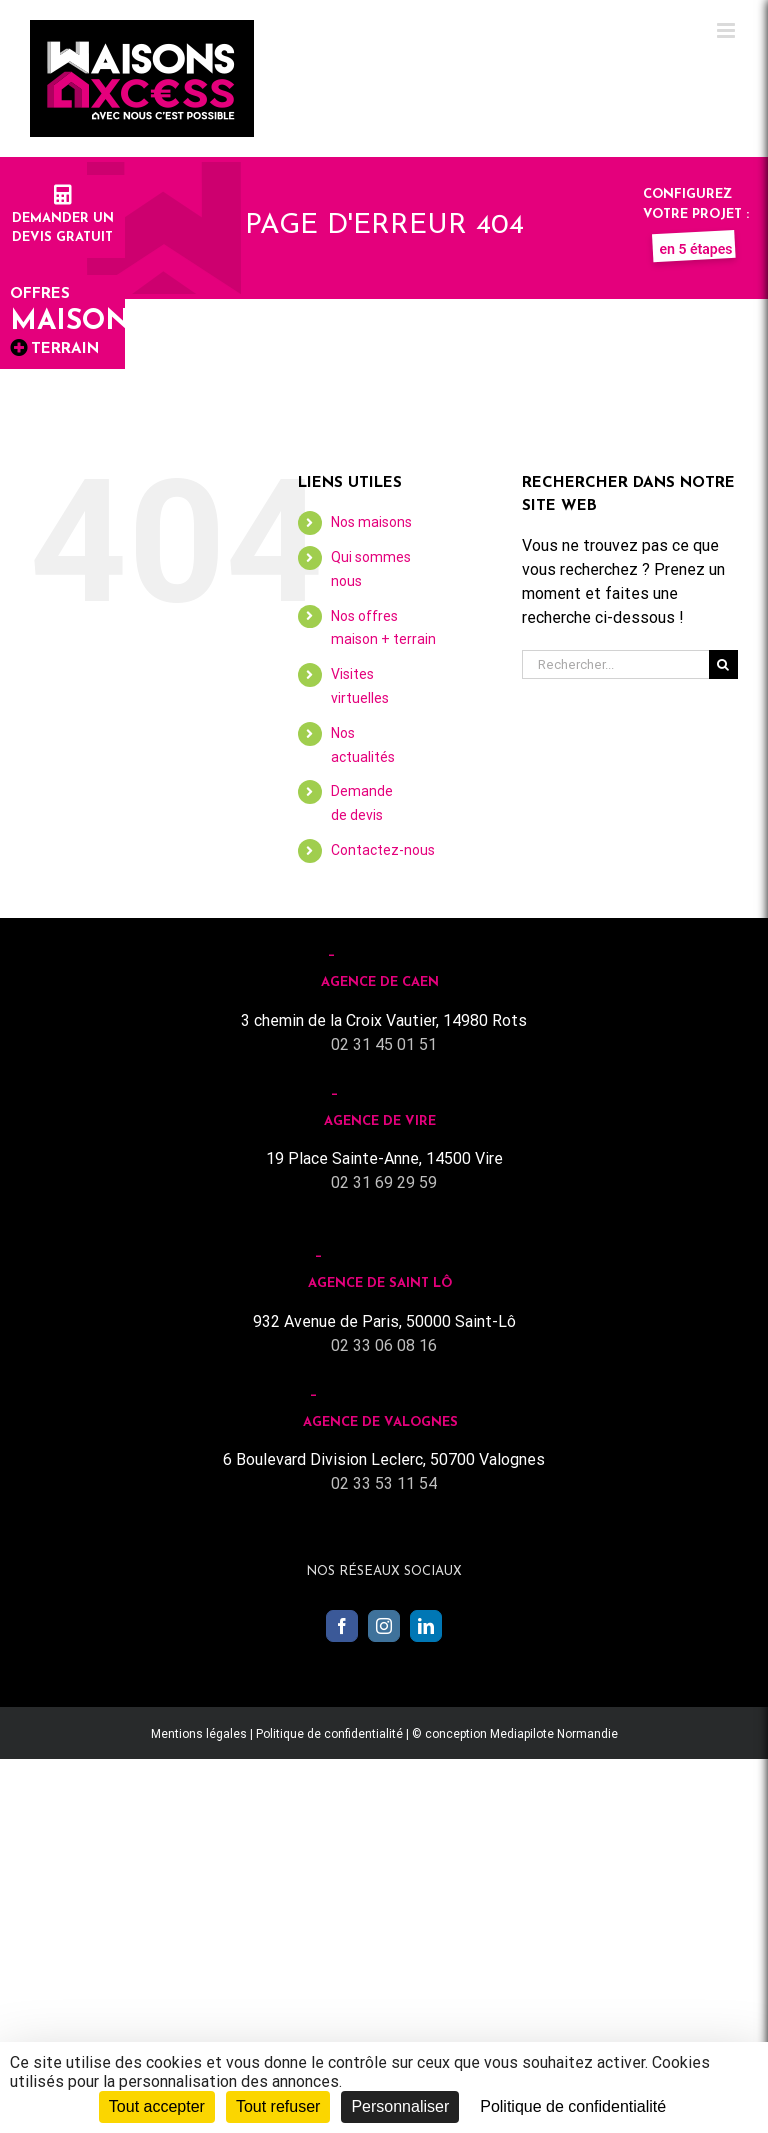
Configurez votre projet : (696, 214)
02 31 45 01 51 (384, 1044)
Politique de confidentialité (329, 1734)
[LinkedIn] (426, 1626)
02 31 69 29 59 (384, 1182)
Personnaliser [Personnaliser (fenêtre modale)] (400, 2106)
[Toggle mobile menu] (727, 30)
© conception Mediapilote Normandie (515, 1734)
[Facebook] (342, 1626)
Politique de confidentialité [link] (573, 2106)
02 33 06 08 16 (384, 1345)
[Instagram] (384, 1626)
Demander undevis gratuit (63, 218)
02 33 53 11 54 (384, 1483)
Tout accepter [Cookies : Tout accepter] (157, 2106)
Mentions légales (199, 1734)
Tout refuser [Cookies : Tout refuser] (278, 2106)
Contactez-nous (383, 850)
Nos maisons (371, 522)
